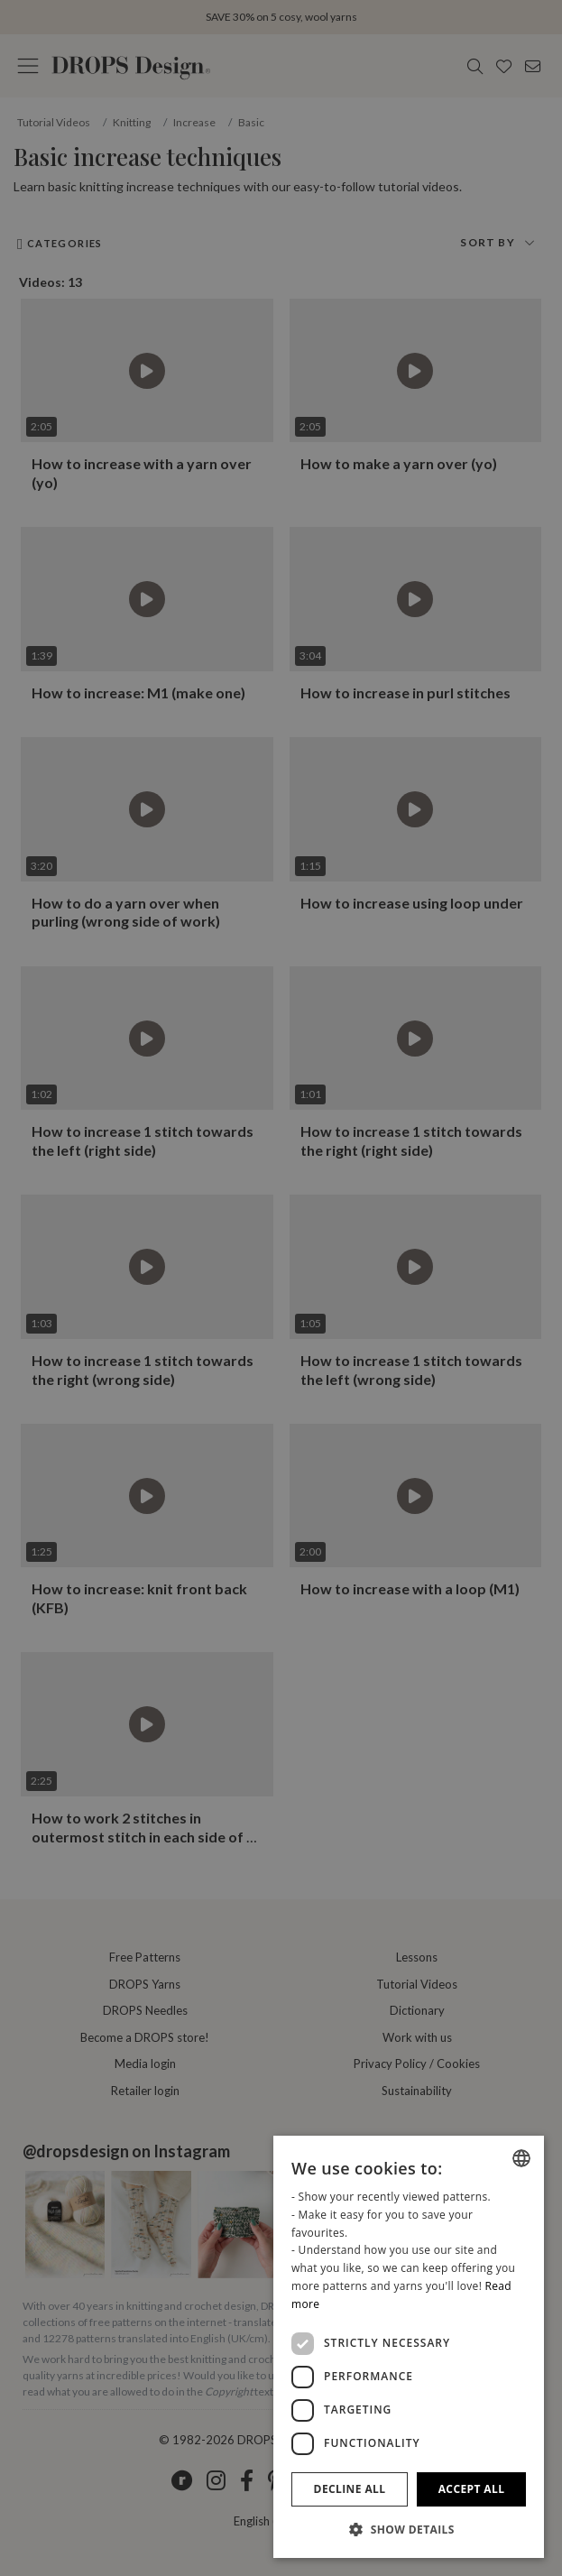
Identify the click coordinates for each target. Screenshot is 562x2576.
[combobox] (521, 2158)
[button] (408, 2529)
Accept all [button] (471, 2489)
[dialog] (408, 2347)
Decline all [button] (350, 2489)
